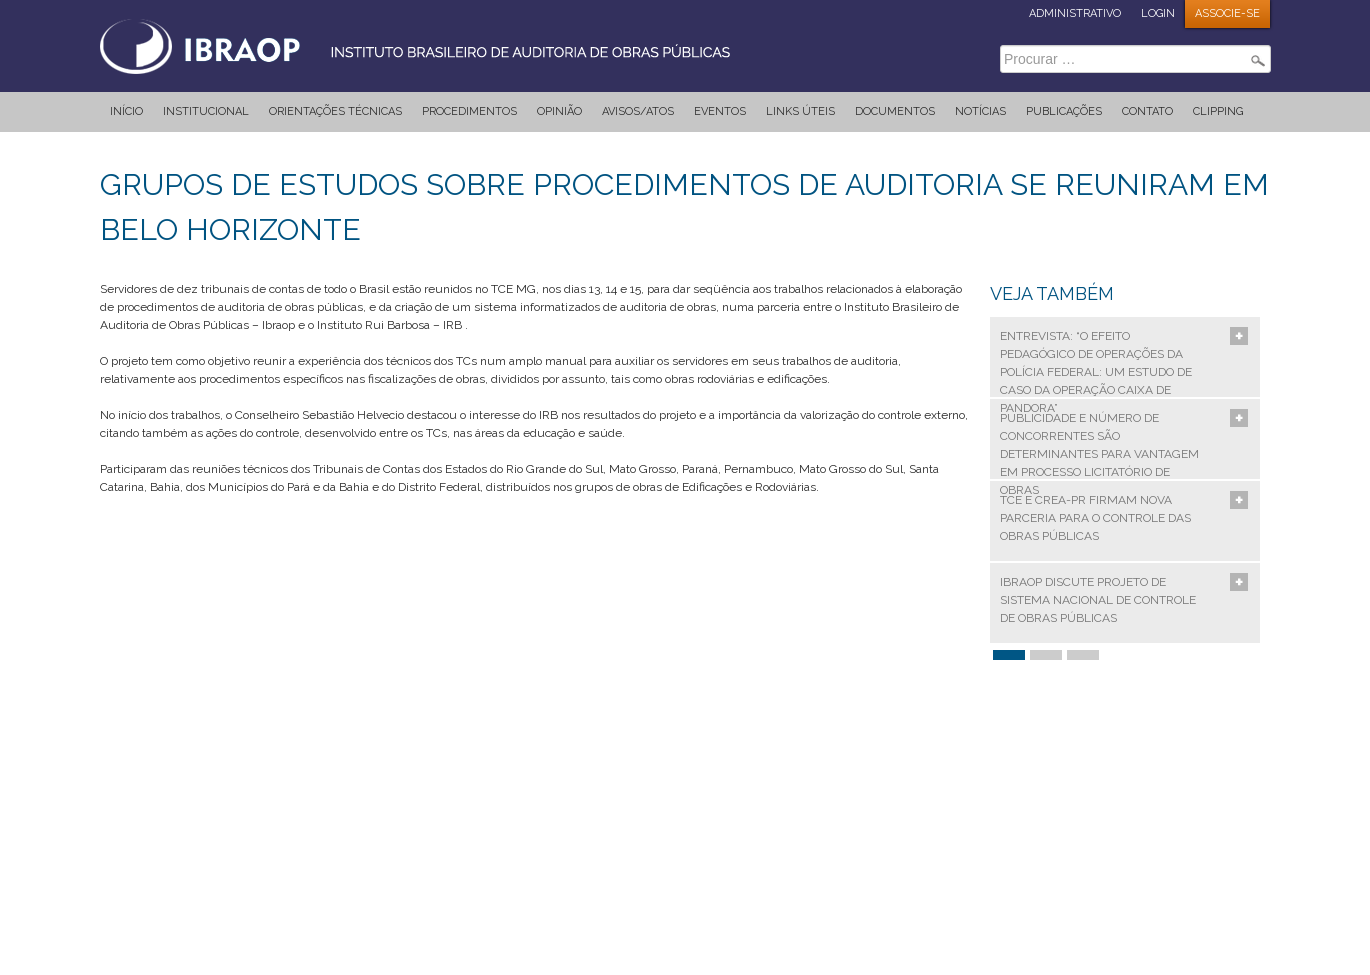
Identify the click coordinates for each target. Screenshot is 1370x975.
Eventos (720, 111)
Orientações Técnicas (335, 111)
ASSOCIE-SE (1227, 13)
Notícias (980, 111)
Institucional (206, 111)
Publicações (1064, 111)
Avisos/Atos (638, 111)
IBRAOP (435, 45)
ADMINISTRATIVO (1075, 13)
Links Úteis (800, 111)
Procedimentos (469, 111)
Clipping (1218, 111)
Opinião (559, 111)
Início (126, 111)
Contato (1147, 111)
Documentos (895, 111)
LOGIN (1158, 13)
